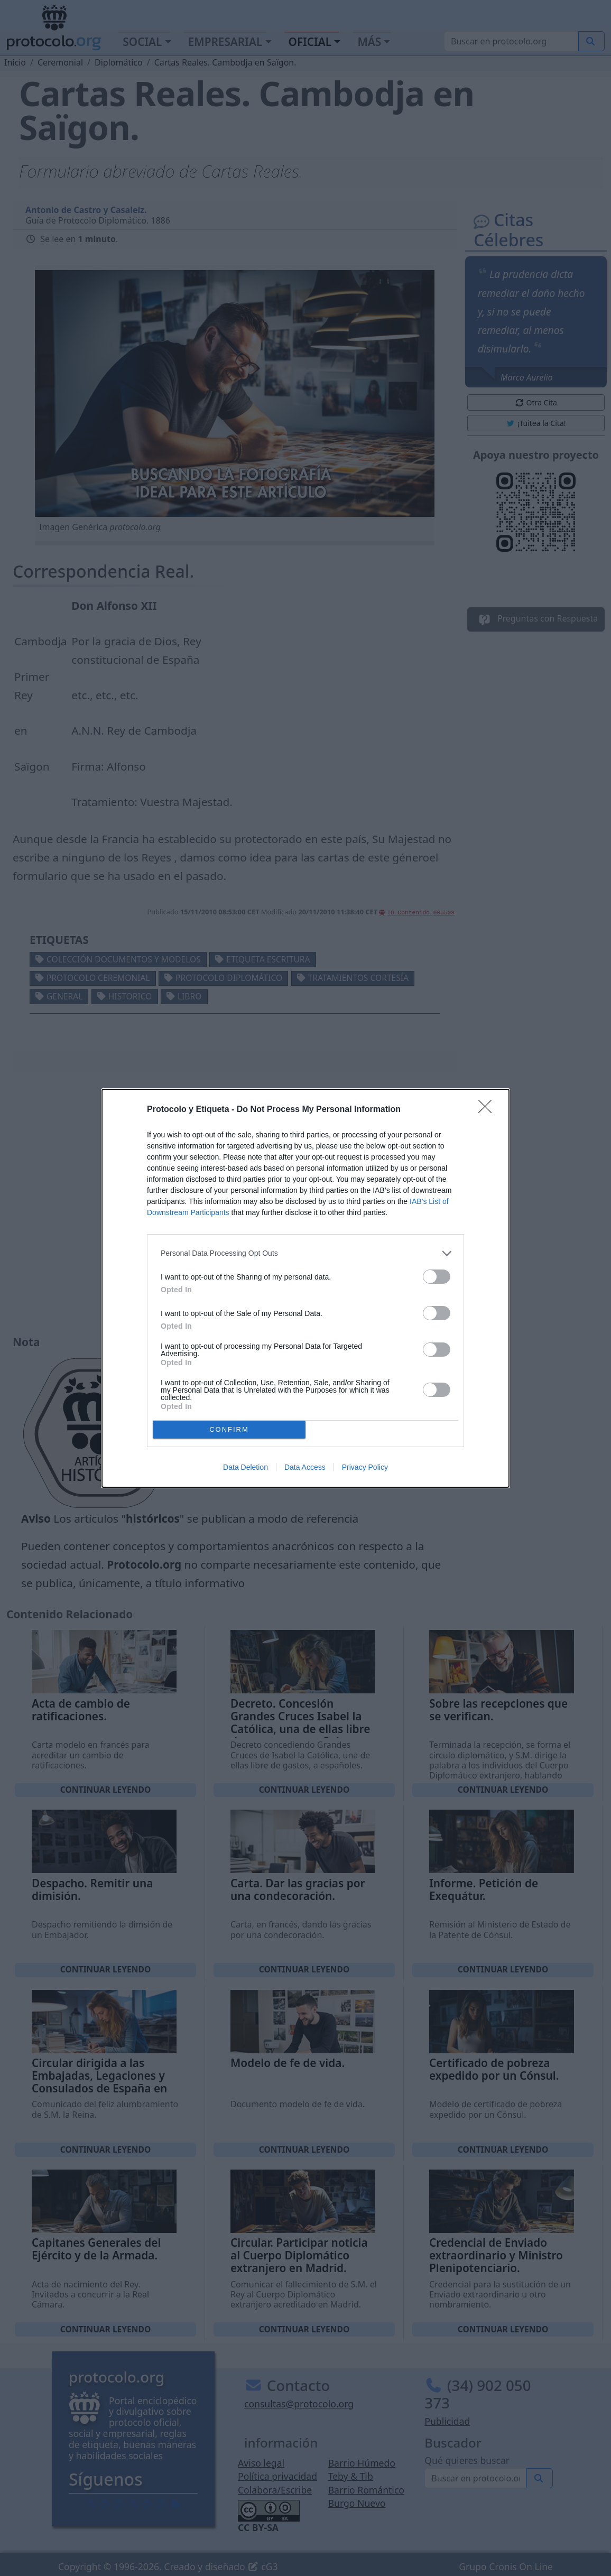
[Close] (488, 1110)
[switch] (436, 1277)
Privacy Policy (365, 1467)
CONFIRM (229, 1429)
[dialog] (305, 1288)
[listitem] (305, 1253)
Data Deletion (245, 1467)
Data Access (305, 1467)
